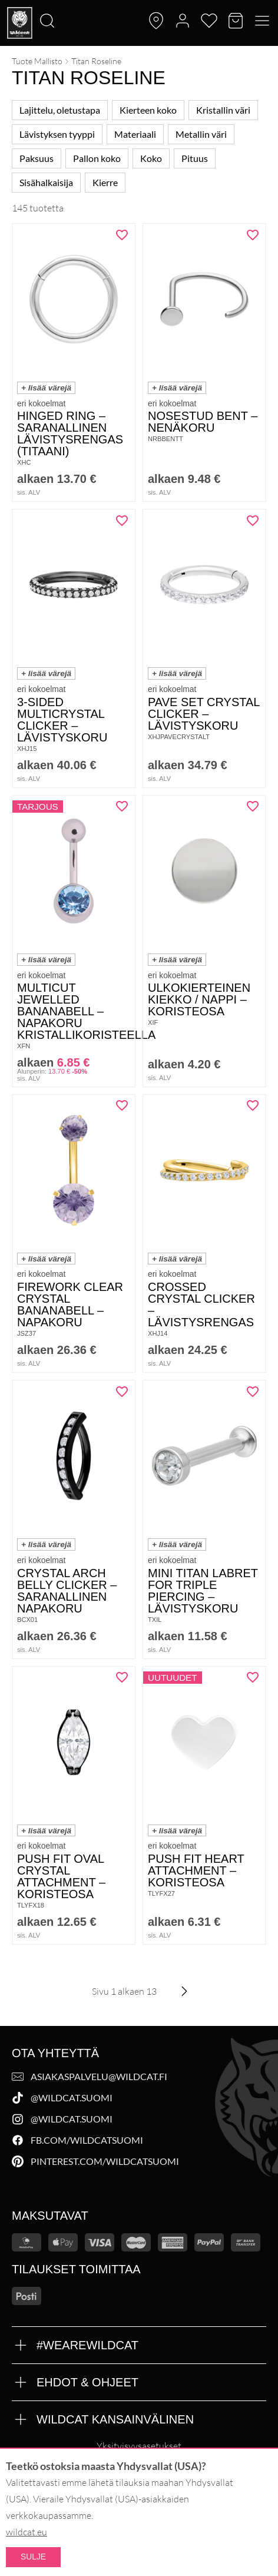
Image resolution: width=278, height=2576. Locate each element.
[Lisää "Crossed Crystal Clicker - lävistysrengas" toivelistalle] (253, 1105)
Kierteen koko (148, 109)
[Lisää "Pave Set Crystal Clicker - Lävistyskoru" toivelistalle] (253, 521)
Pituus (194, 158)
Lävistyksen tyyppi (57, 134)
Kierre (105, 182)
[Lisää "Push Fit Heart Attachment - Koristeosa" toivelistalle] (253, 1677)
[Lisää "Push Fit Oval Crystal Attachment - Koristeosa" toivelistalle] (122, 1677)
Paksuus (36, 158)
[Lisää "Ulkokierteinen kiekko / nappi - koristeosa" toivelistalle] (253, 806)
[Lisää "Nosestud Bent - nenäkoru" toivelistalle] (253, 235)
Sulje (33, 2556)
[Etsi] (3, 0)
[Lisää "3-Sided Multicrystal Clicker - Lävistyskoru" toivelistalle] (122, 521)
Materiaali (135, 134)
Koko (151, 158)
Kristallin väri (223, 109)
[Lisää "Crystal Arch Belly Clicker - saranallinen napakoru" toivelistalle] (122, 1392)
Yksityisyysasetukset (139, 2446)
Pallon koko (97, 158)
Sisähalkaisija (46, 182)
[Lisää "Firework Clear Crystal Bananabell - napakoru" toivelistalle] (122, 1105)
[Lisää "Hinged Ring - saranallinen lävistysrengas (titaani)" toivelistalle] (122, 235)
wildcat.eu (26, 2532)
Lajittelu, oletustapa (59, 109)
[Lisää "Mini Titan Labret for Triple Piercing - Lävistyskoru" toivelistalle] (253, 1392)
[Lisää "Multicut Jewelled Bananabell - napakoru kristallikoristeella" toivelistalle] (122, 806)
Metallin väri (201, 134)
